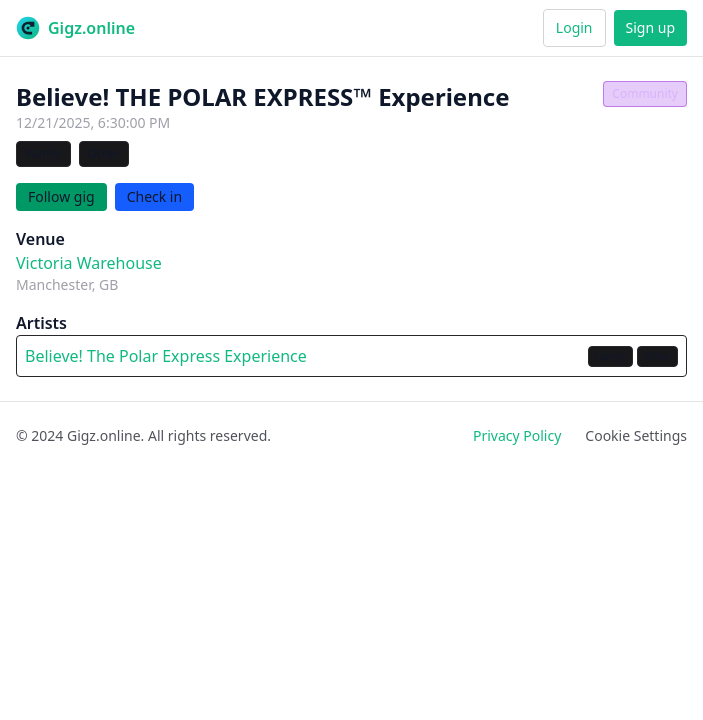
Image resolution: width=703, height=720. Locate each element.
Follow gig (61, 196)
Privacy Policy (517, 435)
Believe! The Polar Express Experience (166, 356)
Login (574, 27)
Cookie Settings (636, 435)
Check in (155, 196)
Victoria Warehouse (89, 263)
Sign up (650, 27)
